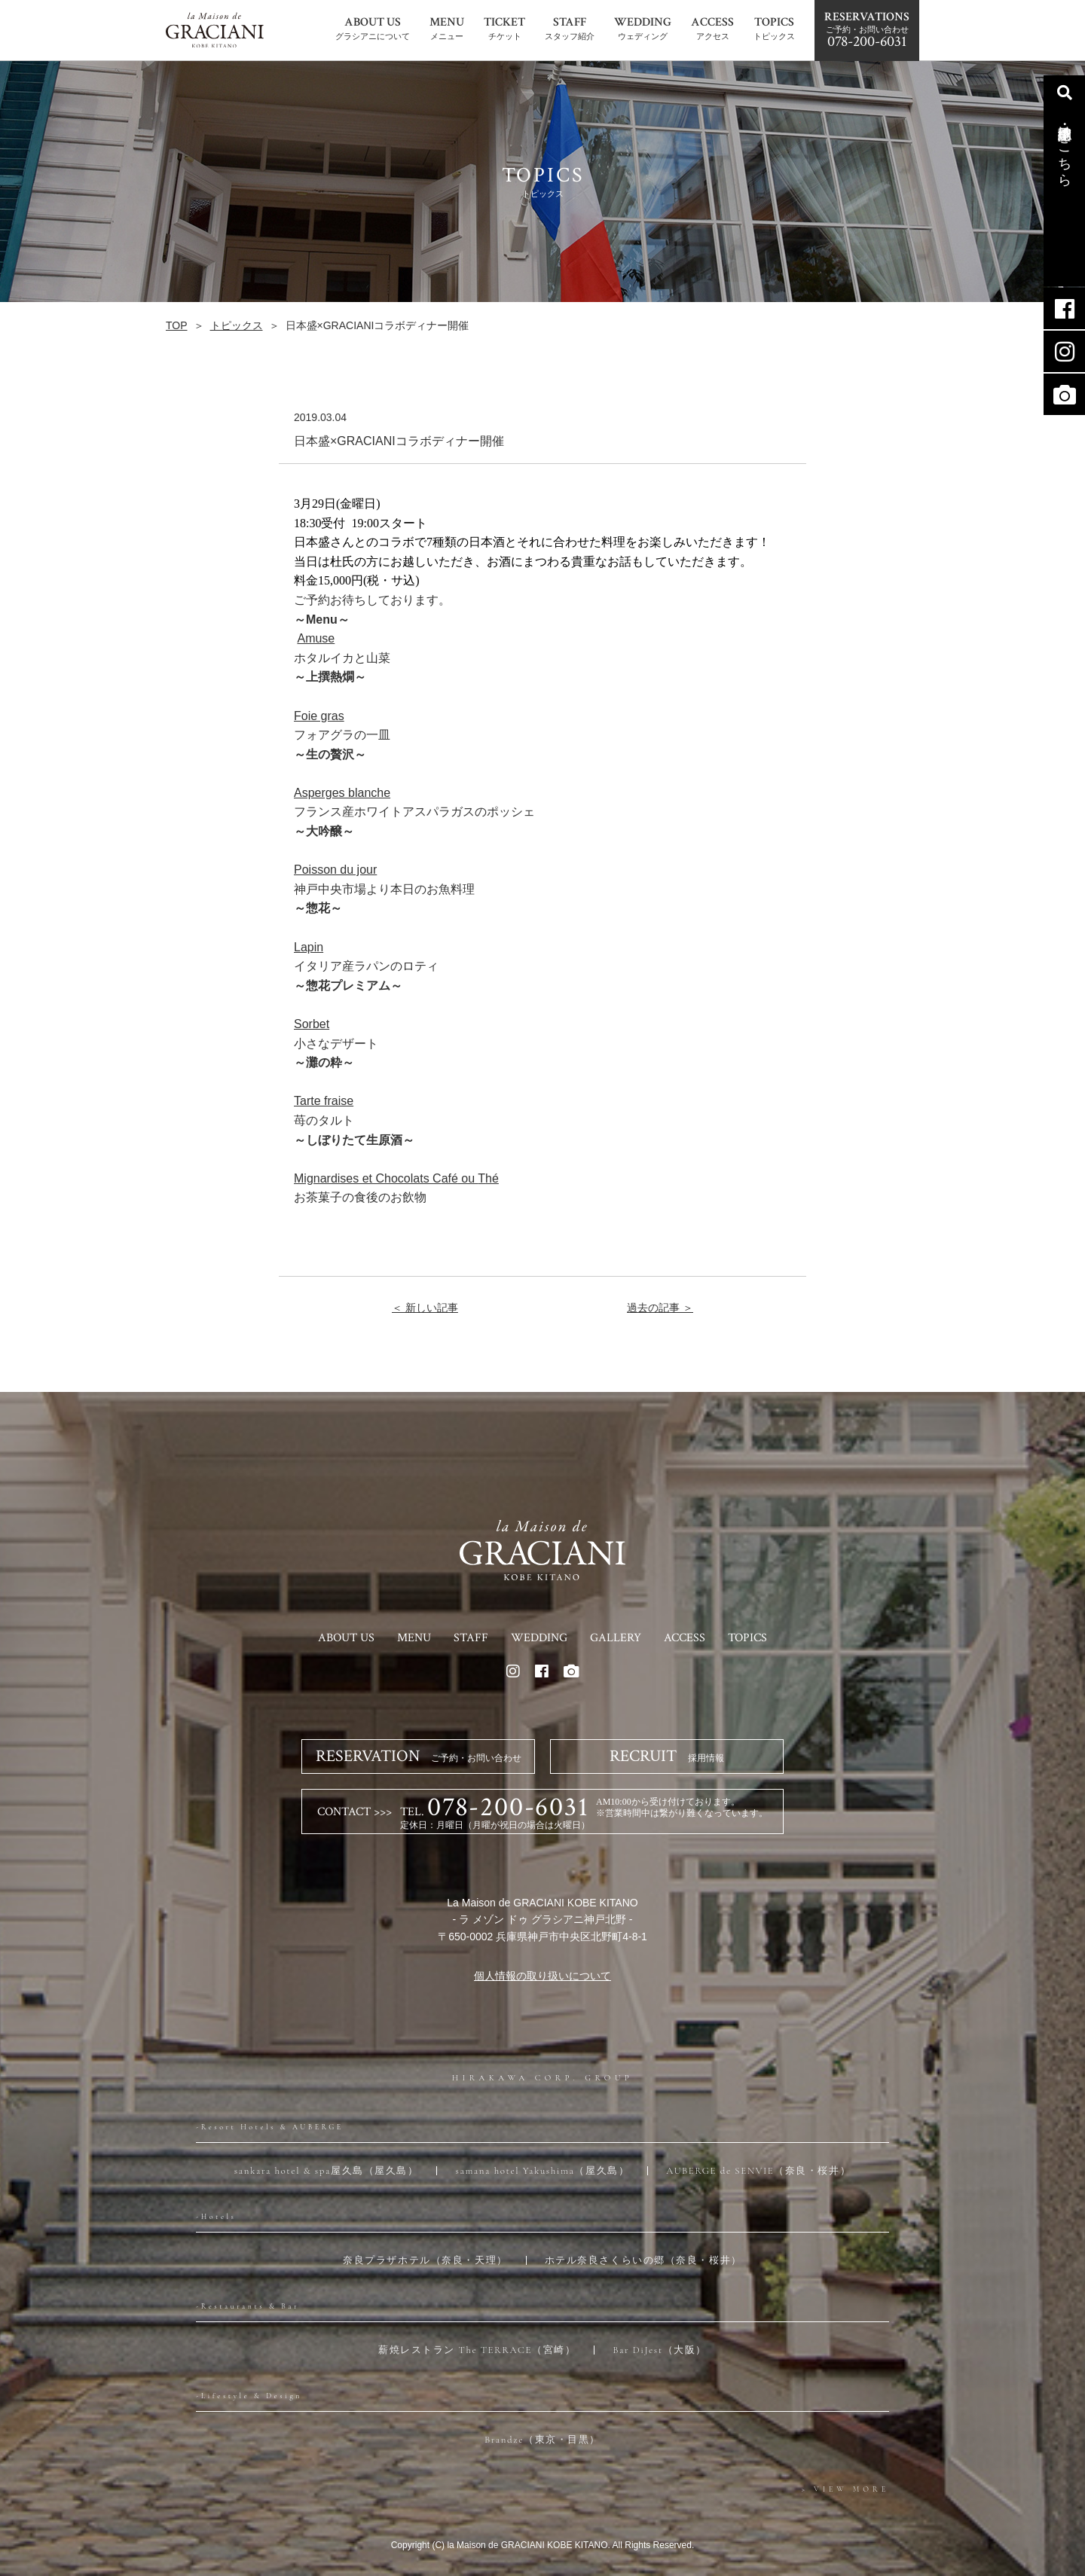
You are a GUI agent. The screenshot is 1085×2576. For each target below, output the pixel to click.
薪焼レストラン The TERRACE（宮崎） (477, 2350)
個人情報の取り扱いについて (542, 1976)
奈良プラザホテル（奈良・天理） (425, 2260)
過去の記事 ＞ (660, 1308)
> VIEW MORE (845, 2489)
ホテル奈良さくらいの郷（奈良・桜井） (643, 2260)
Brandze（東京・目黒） (542, 2440)
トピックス (236, 325)
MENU (414, 1638)
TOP (177, 325)
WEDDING (539, 1638)
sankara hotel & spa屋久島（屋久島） (326, 2171)
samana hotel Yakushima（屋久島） (542, 2171)
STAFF (471, 1638)
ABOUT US (346, 1638)
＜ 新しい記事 (425, 1308)
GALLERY (615, 1638)
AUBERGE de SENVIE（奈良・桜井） (758, 2171)
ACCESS (684, 1638)
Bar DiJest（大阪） (660, 2350)
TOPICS (747, 1638)
